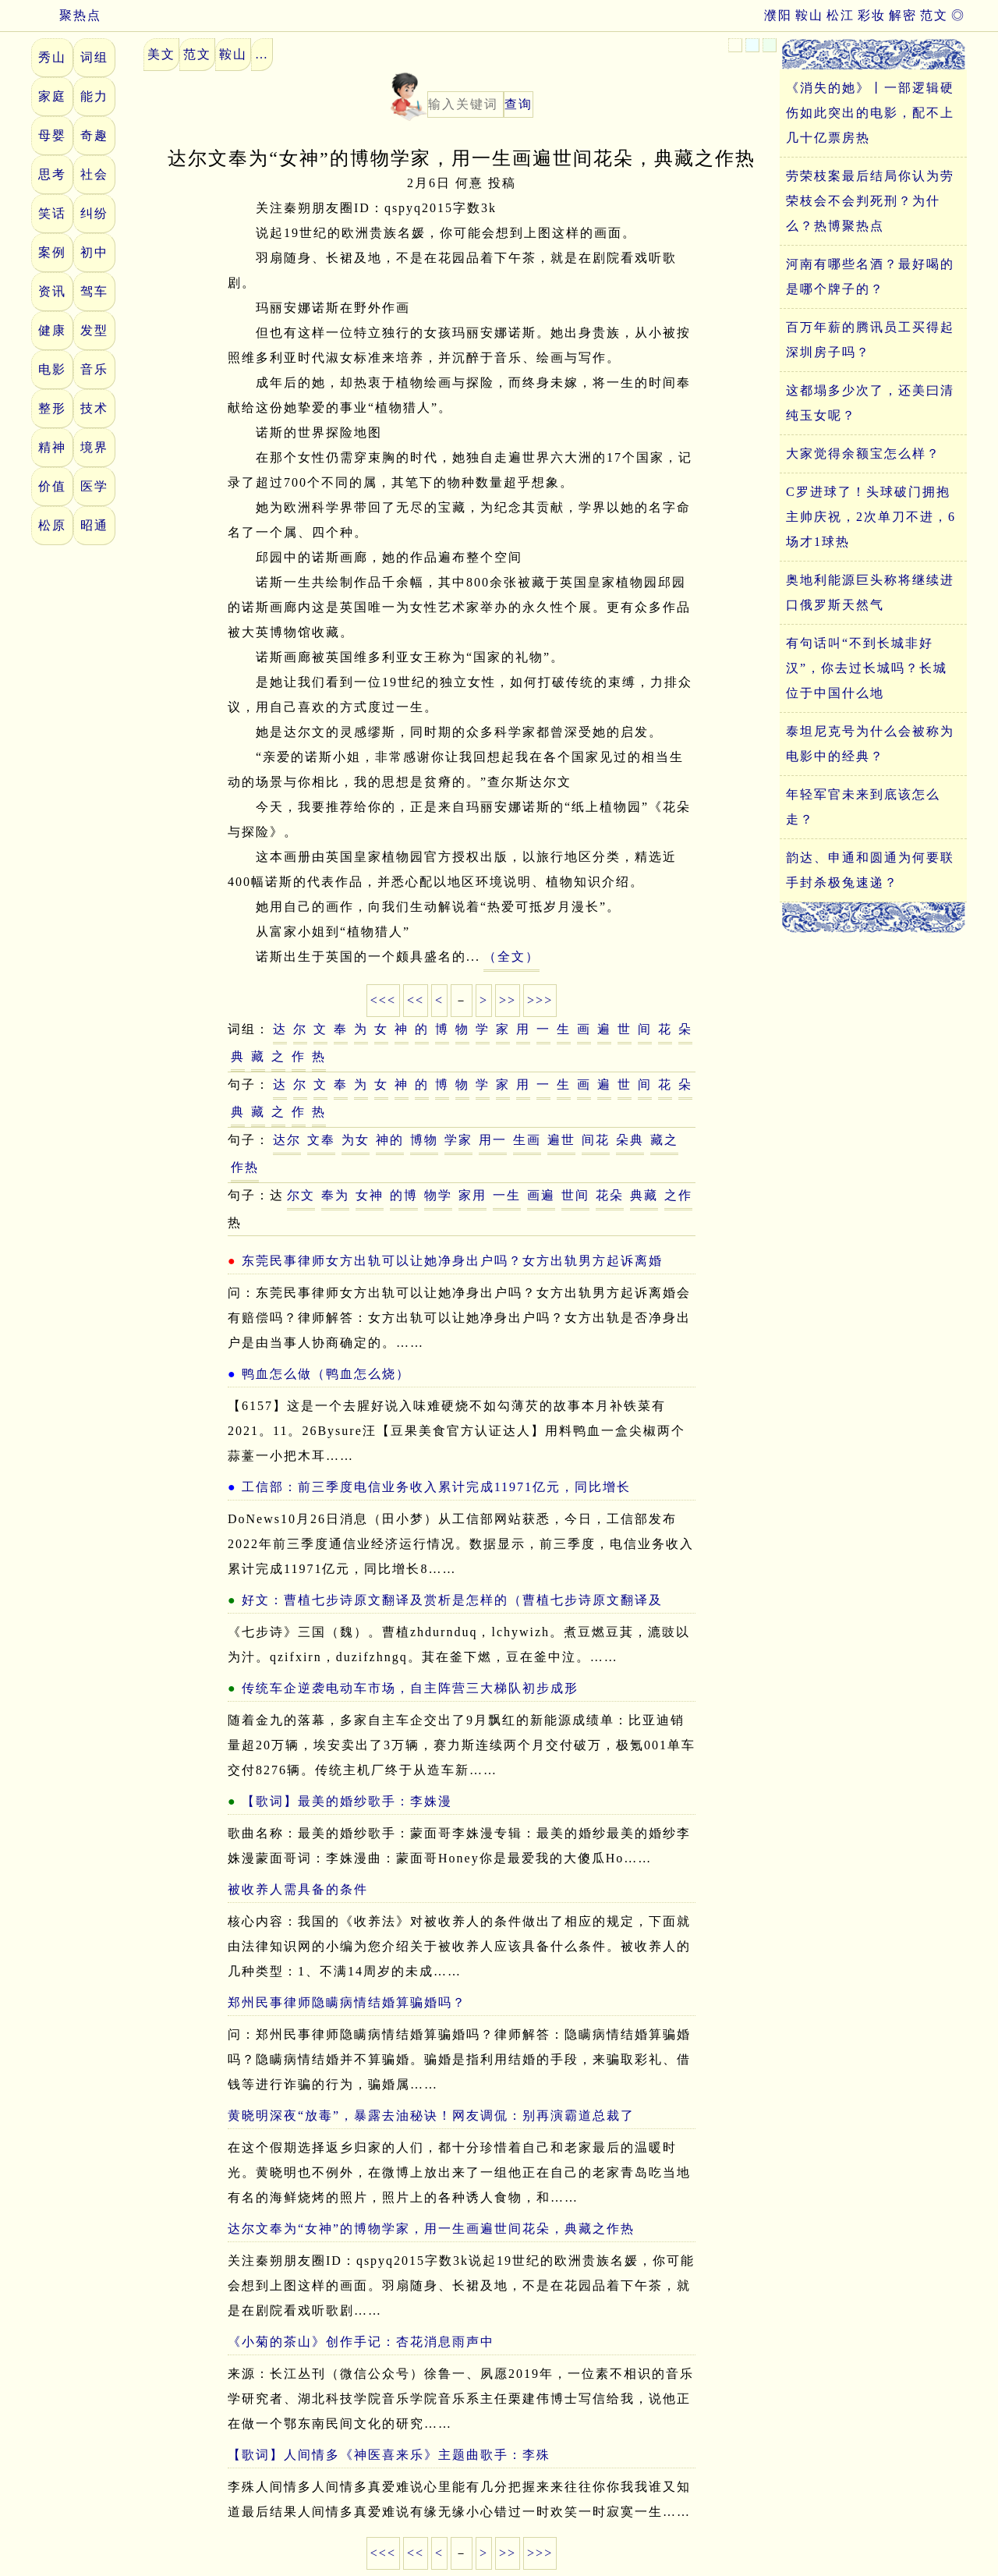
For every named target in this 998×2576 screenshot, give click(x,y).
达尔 (287, 1139)
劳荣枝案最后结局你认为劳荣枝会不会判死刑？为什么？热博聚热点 (870, 200)
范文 (934, 15)
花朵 (610, 1195)
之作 (678, 1195)
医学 (94, 486)
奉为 (335, 1195)
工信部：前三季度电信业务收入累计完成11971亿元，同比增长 (436, 1487)
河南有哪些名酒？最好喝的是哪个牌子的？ (870, 276)
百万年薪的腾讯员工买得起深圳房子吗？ (870, 340)
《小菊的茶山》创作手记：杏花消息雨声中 (361, 2341)
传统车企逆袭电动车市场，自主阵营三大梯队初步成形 (410, 1688)
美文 (161, 54)
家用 (472, 1195)
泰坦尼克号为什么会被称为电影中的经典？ (870, 744)
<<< (383, 1000)
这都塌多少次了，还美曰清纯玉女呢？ (870, 403)
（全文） (511, 956)
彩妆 (872, 15)
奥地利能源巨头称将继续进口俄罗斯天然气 (870, 592)
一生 (507, 1195)
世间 (575, 1195)
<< (415, 1000)
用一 (493, 1139)
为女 (356, 1139)
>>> (540, 1000)
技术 (94, 408)
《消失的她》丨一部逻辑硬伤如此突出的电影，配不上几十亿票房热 (870, 112)
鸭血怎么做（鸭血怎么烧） (326, 1373)
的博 (404, 1195)
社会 (94, 174)
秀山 (52, 57)
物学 (438, 1195)
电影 (52, 369)
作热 (245, 1167)
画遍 (541, 1195)
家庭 (52, 96)
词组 (94, 57)
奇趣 (94, 135)
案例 (52, 252)
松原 (52, 525)
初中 (94, 252)
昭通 (94, 525)
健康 (52, 330)
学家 (458, 1139)
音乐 (94, 369)
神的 (390, 1139)
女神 (370, 1195)
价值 (52, 486)
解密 (903, 15)
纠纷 (94, 213)
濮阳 (778, 15)
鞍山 (809, 15)
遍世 (561, 1139)
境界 (94, 447)
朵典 (630, 1139)
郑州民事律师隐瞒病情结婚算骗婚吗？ (347, 2002)
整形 (52, 408)
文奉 (321, 1139)
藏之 (664, 1139)
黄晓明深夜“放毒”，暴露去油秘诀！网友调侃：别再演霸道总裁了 (431, 2115)
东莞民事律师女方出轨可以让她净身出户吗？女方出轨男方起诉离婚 (452, 1260)
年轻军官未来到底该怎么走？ (863, 807)
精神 (52, 447)
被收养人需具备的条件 (298, 1889)
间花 (596, 1139)
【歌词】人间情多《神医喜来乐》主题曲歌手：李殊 (389, 2454)
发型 (94, 330)
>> (507, 1000)
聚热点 (66, 15)
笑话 (52, 213)
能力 (94, 96)
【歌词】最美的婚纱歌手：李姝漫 (347, 1801)
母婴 (52, 135)
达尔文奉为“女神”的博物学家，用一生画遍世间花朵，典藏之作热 (431, 2228)
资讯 (52, 291)
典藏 (644, 1195)
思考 (52, 174)
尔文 (301, 1195)
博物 (424, 1139)
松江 (840, 15)
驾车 (94, 291)
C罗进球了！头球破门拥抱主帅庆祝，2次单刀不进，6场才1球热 (871, 516)
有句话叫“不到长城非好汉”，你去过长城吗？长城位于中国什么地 (866, 668)
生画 (527, 1139)
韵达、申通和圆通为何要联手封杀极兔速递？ (870, 870)
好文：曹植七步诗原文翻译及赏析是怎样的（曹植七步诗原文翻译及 (452, 1600)
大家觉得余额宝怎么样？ (863, 453)
